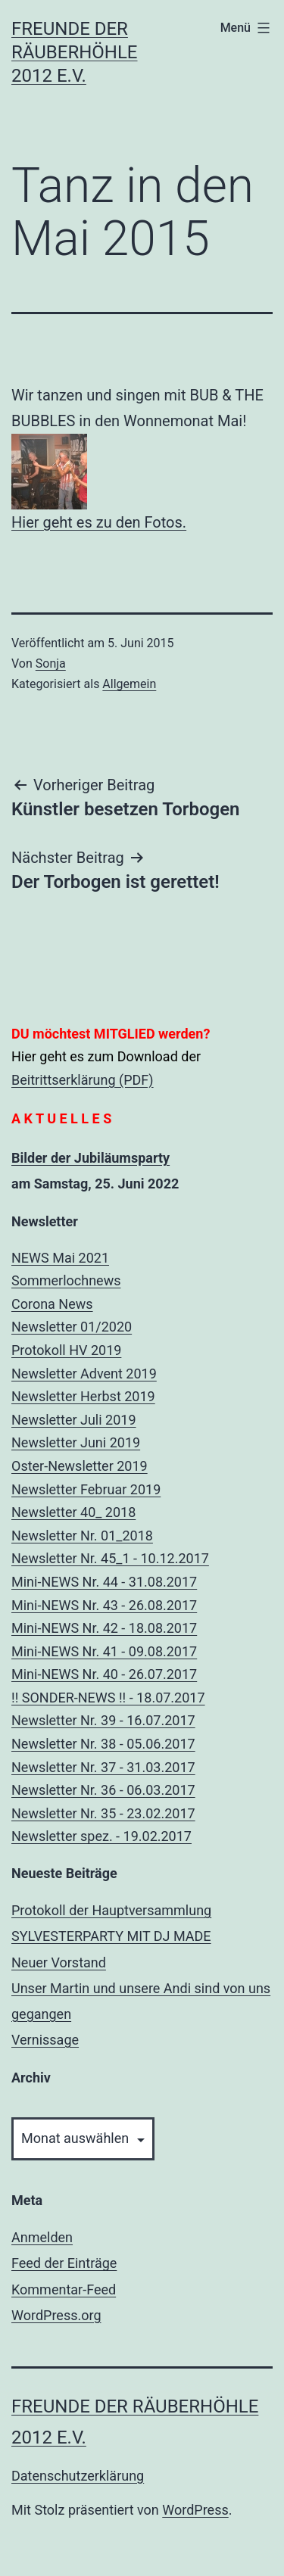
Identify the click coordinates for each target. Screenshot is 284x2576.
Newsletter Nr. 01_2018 (82, 1535)
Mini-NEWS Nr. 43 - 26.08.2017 (104, 1605)
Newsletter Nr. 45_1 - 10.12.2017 (110, 1558)
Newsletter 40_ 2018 (73, 1512)
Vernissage (45, 2040)
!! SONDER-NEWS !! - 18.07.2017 (108, 1697)
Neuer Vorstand (58, 1962)
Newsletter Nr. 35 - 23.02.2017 (103, 1813)
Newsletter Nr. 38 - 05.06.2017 (103, 1744)
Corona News (52, 1304)
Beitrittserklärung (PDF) (82, 1080)
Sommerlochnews (65, 1280)
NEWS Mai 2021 (60, 1258)
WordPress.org (56, 2315)
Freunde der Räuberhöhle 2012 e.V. (74, 52)
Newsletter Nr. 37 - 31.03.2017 (103, 1767)
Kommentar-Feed (63, 2289)
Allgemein (129, 684)
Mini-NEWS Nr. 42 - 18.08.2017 (104, 1628)
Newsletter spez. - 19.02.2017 (101, 1836)
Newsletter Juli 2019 (73, 1420)
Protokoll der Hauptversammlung (111, 1910)
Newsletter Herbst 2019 (83, 1396)
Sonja (51, 663)
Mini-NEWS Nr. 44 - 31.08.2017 (104, 1582)
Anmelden (42, 2237)
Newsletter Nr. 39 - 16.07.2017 (103, 1720)
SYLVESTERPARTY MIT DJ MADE (111, 1936)
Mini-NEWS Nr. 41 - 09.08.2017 (104, 1651)
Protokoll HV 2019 (66, 1350)
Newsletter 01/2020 (71, 1327)
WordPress (195, 2510)
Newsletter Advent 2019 (84, 1373)
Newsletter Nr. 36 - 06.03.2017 (103, 1790)
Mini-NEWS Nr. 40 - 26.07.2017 (104, 1674)
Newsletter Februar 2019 (86, 1489)
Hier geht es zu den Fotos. (98, 522)
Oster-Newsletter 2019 (79, 1466)
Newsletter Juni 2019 (75, 1442)
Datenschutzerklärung (77, 2476)
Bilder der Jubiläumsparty (90, 1158)
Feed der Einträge (64, 2263)
